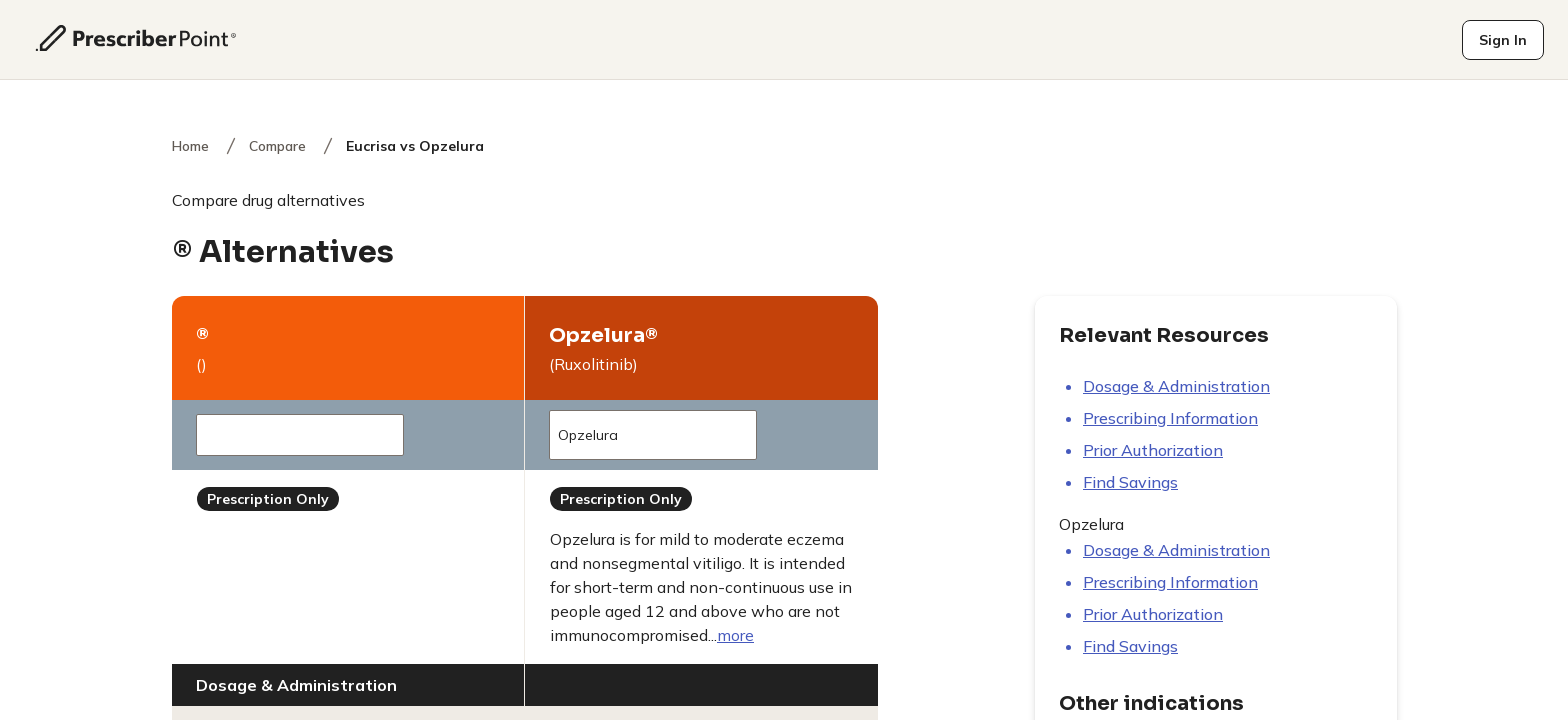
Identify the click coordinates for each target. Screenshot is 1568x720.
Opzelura (647, 435)
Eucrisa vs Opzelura (415, 146)
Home (190, 146)
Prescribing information (1170, 418)
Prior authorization (1153, 450)
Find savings (1130, 482)
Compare (277, 146)
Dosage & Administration (1176, 386)
